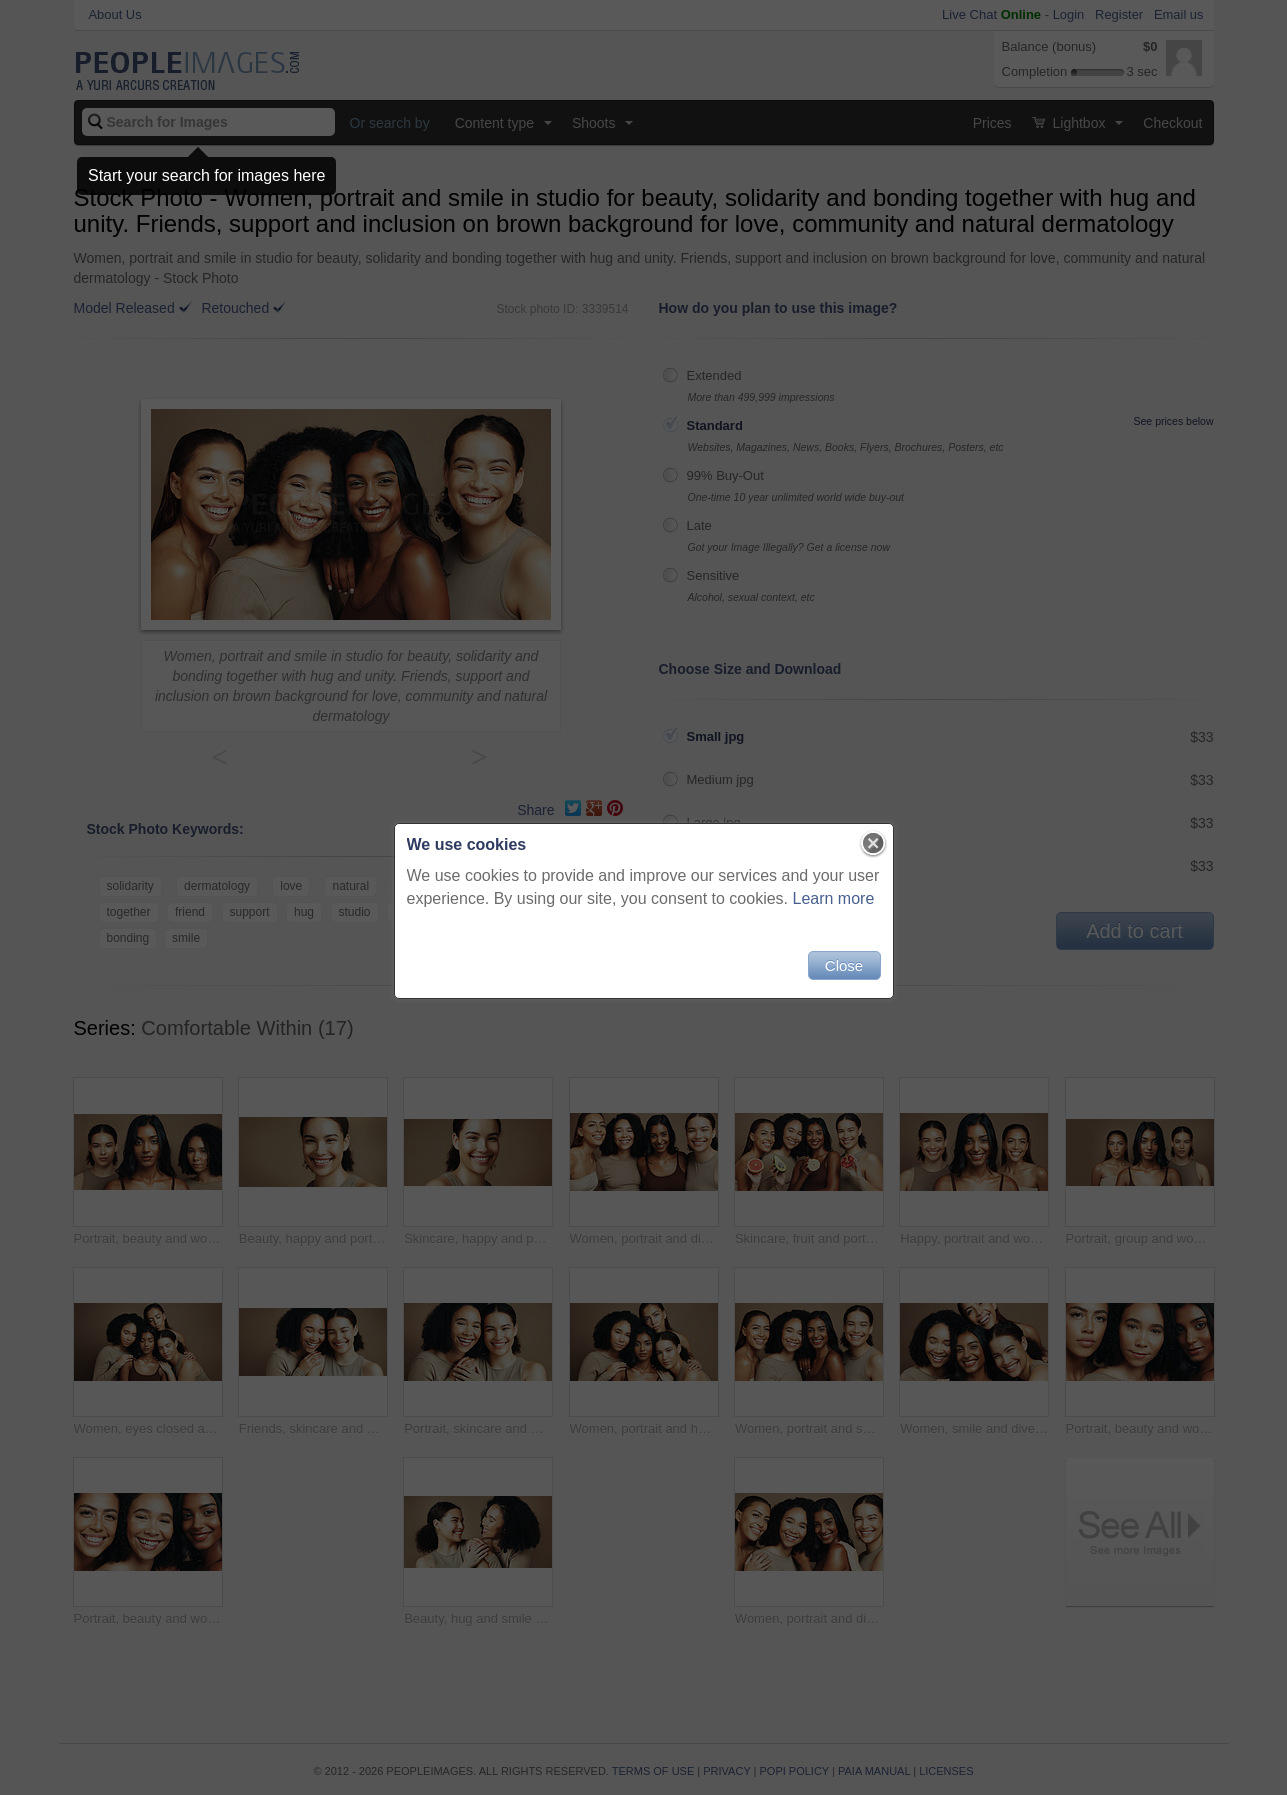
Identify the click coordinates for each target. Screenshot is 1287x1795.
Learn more (834, 898)
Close (844, 965)
